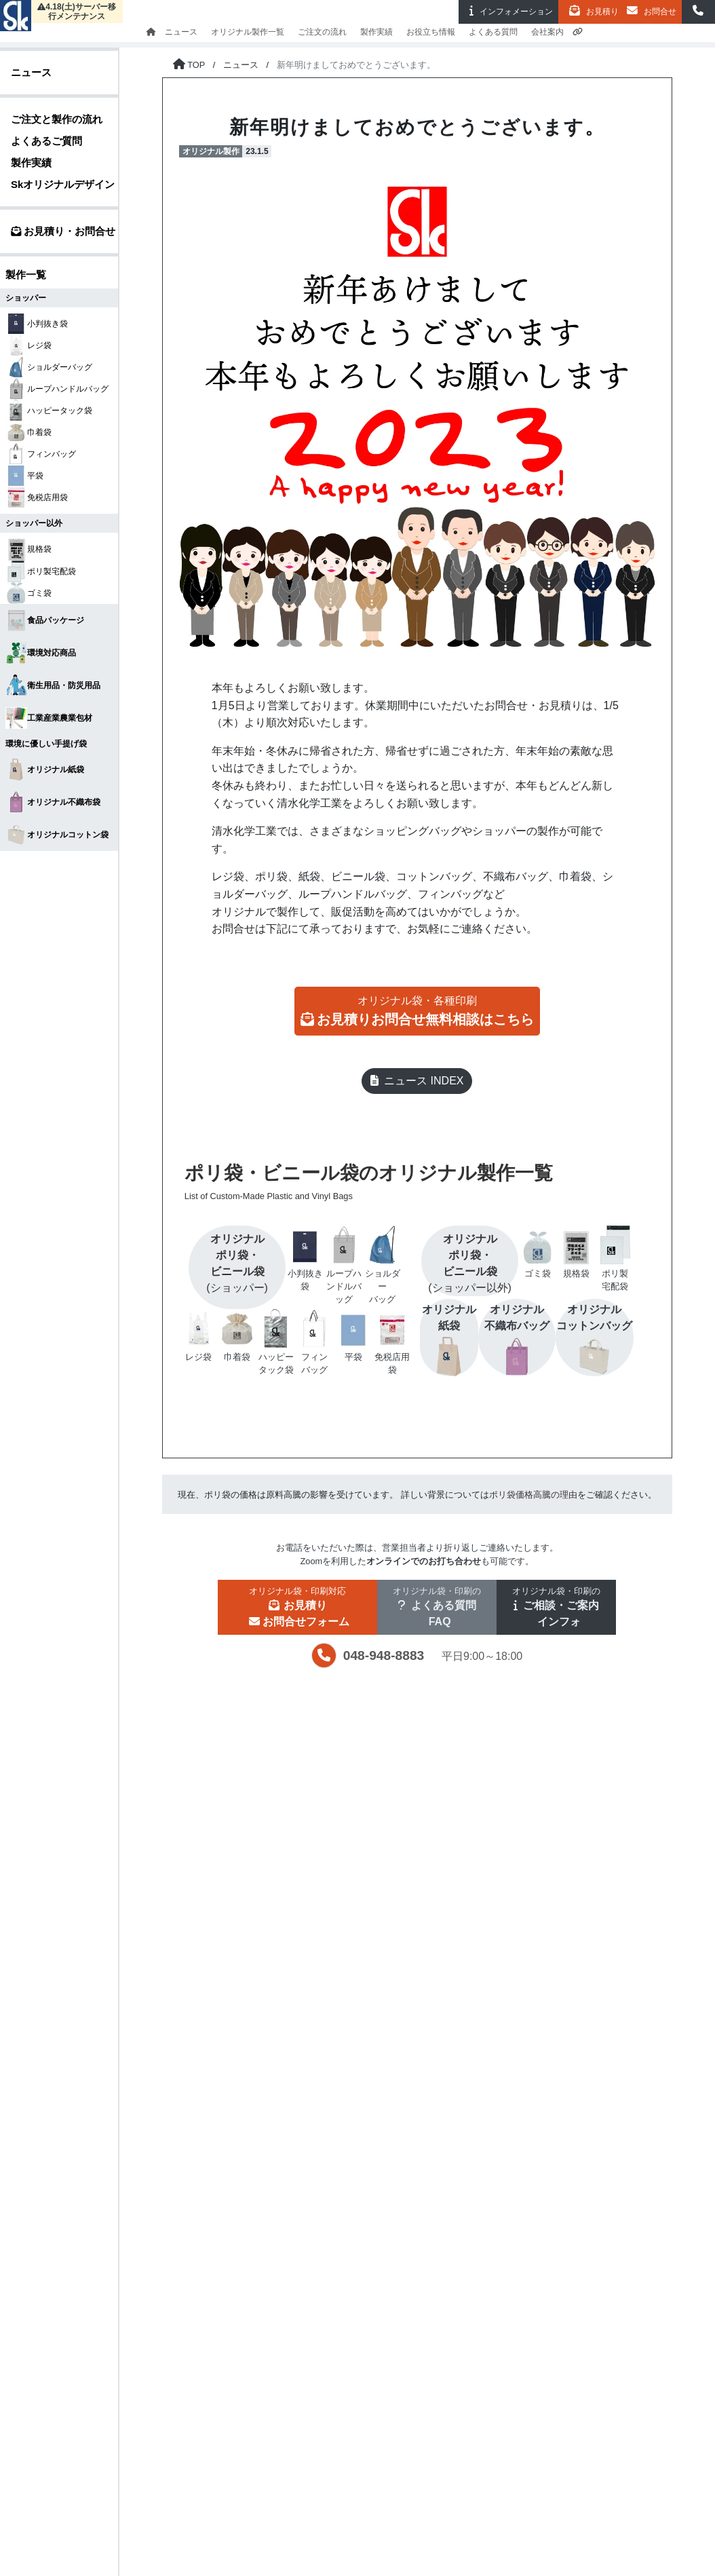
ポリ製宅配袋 (40, 571)
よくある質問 (493, 32)
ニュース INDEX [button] (416, 1080)
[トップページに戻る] (189, 65)
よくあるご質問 (46, 141)
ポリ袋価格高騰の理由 (533, 1495)
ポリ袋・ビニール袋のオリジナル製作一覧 (412, 1183)
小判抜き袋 (36, 324)
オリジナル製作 (210, 151)
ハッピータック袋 (48, 410)
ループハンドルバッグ (57, 389)
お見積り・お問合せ (63, 231)
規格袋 (28, 549)
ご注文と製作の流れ (56, 119)
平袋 (24, 476)
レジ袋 (28, 345)
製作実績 (376, 32)
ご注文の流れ (322, 32)
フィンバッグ (40, 454)
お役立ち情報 (430, 32)
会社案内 (547, 32)
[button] (698, 12)
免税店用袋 (36, 497)
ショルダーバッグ (48, 367)
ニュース (181, 32)
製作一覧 (25, 274)
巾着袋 (28, 432)
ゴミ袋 (28, 593)
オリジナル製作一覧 (247, 32)
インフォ (508, 10)
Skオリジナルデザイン (63, 184)
